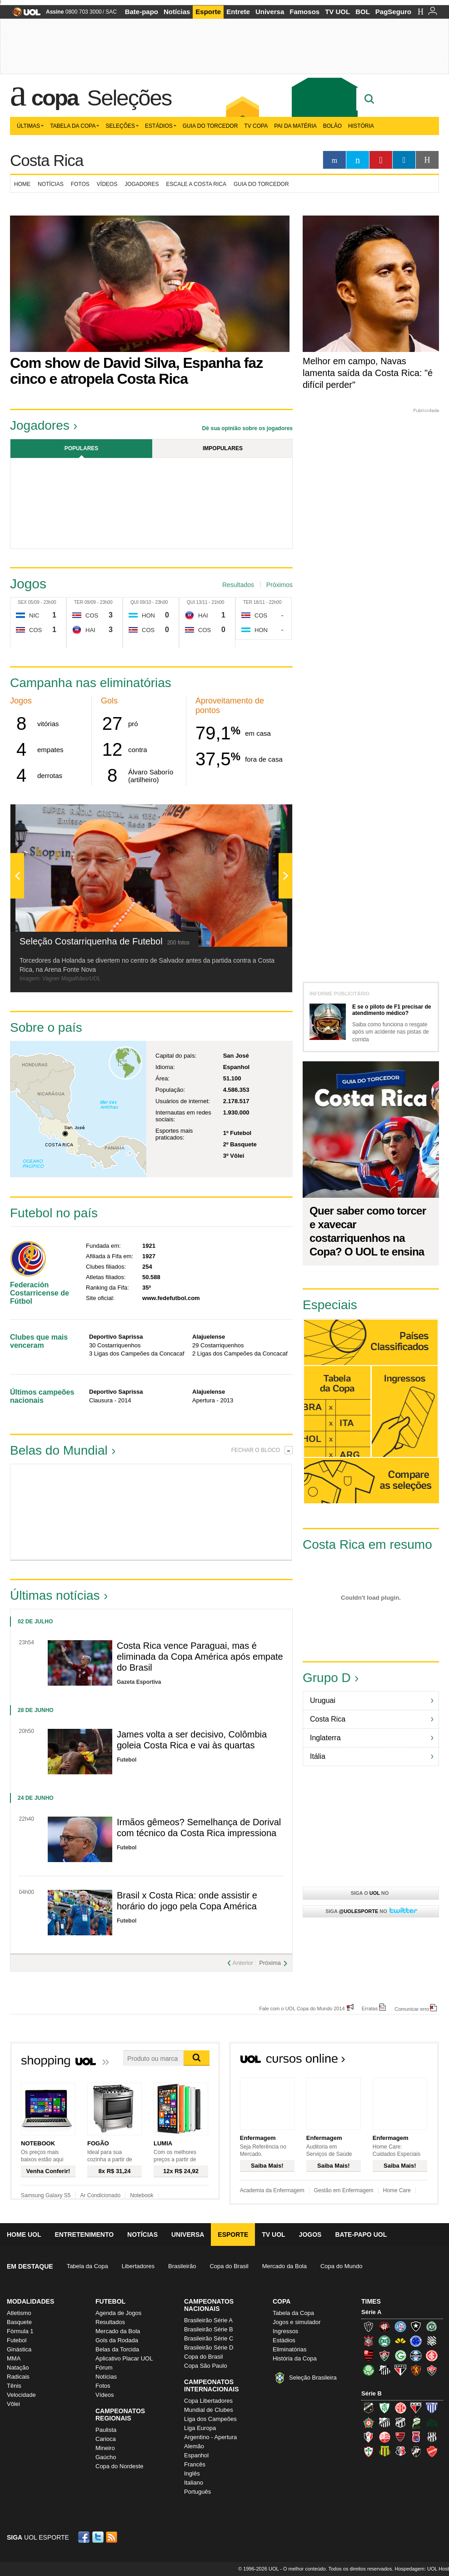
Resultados (238, 584)
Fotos (80, 184)
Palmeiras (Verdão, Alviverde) (368, 2370)
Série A (371, 2312)
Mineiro (105, 2448)
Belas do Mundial (59, 1450)
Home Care (397, 2190)
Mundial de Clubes (208, 2409)
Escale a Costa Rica (196, 184)
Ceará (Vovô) (400, 2422)
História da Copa (295, 2358)
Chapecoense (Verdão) (431, 2326)
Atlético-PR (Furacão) (384, 2326)
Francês (194, 2464)
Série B (371, 2393)
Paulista (105, 2429)
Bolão (332, 126)
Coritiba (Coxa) (384, 2341)
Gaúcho (105, 2457)
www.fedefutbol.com (171, 1298)
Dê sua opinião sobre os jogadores (247, 428)
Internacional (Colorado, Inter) (431, 2355)
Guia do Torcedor (210, 126)
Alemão (194, 2446)
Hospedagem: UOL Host (422, 2568)
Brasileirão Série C (208, 2338)
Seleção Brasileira (313, 2377)
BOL (362, 11)
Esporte (208, 11)
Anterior (242, 1962)
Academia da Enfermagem (272, 2190)
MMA (13, 2358)
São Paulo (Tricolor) (400, 2370)
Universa (269, 11)
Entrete (238, 11)
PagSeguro (393, 11)
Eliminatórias (289, 2349)
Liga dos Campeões (210, 2418)
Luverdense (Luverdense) (416, 2422)
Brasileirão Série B (208, 2329)
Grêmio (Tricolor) (416, 2355)
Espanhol (196, 2455)
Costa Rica (46, 160)
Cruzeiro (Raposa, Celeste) (416, 2341)
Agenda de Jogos (118, 2313)
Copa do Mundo (341, 2266)
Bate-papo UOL (361, 2234)
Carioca (105, 2438)
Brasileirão (182, 2266)
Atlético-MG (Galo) (368, 2326)
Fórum (104, 2367)
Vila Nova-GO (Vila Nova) (431, 2451)
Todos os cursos (408, 2061)
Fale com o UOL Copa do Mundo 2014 (302, 2008)
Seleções (129, 97)
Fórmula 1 (20, 2331)
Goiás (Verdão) (400, 2355)
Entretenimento (84, 2234)
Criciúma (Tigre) (400, 2341)
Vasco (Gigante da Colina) (416, 2451)
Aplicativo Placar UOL (124, 2358)
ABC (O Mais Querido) (368, 2407)
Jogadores (142, 184)
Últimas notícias (55, 1595)
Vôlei (13, 2403)
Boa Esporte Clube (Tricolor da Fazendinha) (368, 2422)
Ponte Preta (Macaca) (431, 2437)
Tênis (14, 2385)
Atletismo (19, 2313)
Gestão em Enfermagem (344, 2190)
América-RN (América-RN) (400, 2407)
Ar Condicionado (100, 2195)
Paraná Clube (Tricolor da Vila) (416, 2437)
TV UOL (337, 11)
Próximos (279, 584)
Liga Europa (200, 2428)
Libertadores (138, 2266)
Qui (134, 602)
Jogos (310, 2234)
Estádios (160, 126)
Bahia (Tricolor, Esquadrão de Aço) (400, 2326)
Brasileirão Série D (208, 2347)
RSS (112, 2537)
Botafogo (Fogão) (416, 2326)
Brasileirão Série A (208, 2320)
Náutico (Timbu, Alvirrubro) (384, 2437)
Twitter (98, 2537)
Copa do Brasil (229, 2266)
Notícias (177, 11)
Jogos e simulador (297, 2322)
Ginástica (19, 2349)
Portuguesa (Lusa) (368, 2451)
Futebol (16, 2340)
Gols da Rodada (116, 2340)
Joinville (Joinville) (368, 2437)
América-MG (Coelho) (384, 2407)
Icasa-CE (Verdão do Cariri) (431, 2422)
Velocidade (21, 2394)
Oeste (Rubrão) (400, 2437)
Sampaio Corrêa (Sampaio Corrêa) (384, 2451)
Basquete (19, 2322)
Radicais (18, 2376)
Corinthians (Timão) (368, 2341)
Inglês (192, 2473)
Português (197, 2491)
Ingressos (285, 2331)
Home (22, 184)
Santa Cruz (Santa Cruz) (400, 2451)
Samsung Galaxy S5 (45, 2195)
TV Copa (256, 126)
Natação (18, 2367)
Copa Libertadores (208, 2400)
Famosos (304, 11)
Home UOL (24, 2234)
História (361, 126)
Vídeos (107, 184)
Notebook (141, 2195)
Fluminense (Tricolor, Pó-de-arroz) (384, 2355)
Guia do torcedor (261, 184)
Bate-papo (141, 11)
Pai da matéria (295, 126)
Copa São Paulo (205, 2365)
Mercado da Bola (284, 2266)
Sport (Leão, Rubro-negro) (416, 2370)
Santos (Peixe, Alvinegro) (384, 2370)
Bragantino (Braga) (384, 2422)
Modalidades (30, 2301)
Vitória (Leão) (431, 2370)
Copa (54, 97)
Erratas (370, 2008)
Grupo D (327, 1678)
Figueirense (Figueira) (431, 2341)
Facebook (85, 2537)
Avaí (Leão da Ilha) (431, 2407)
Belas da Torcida (117, 2349)
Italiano (193, 2482)
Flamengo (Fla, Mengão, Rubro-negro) (368, 2355)
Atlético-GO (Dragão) (416, 2407)
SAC (111, 12)
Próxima (270, 1962)
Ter (78, 602)
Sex (22, 602)
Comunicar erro (411, 2008)
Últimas (30, 126)
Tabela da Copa (74, 126)
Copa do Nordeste (119, 2466)
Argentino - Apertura (210, 2437)
